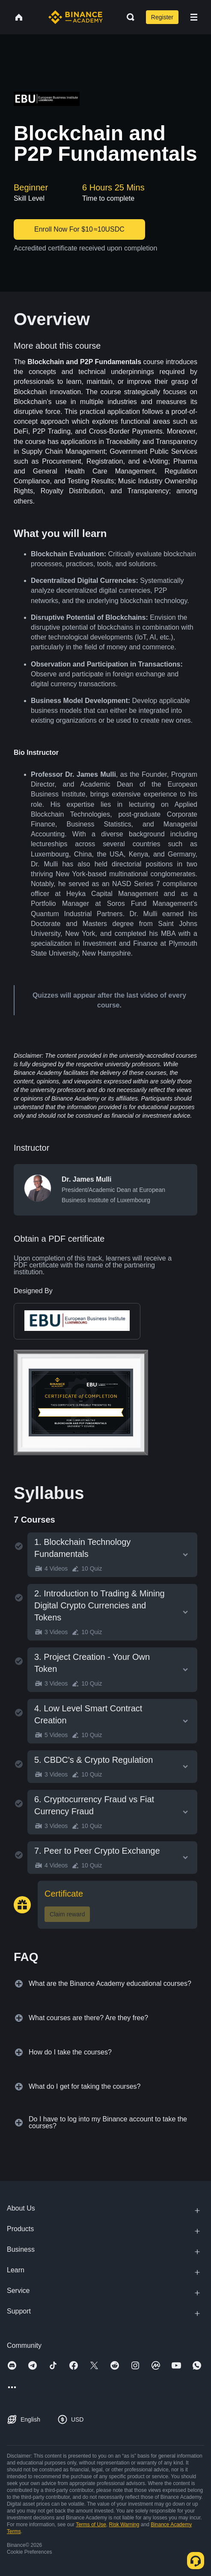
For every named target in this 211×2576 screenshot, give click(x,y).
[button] (194, 17)
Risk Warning (124, 2525)
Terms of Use (91, 2525)
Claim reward (67, 1914)
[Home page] (75, 17)
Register (162, 17)
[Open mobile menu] (194, 17)
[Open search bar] (128, 17)
